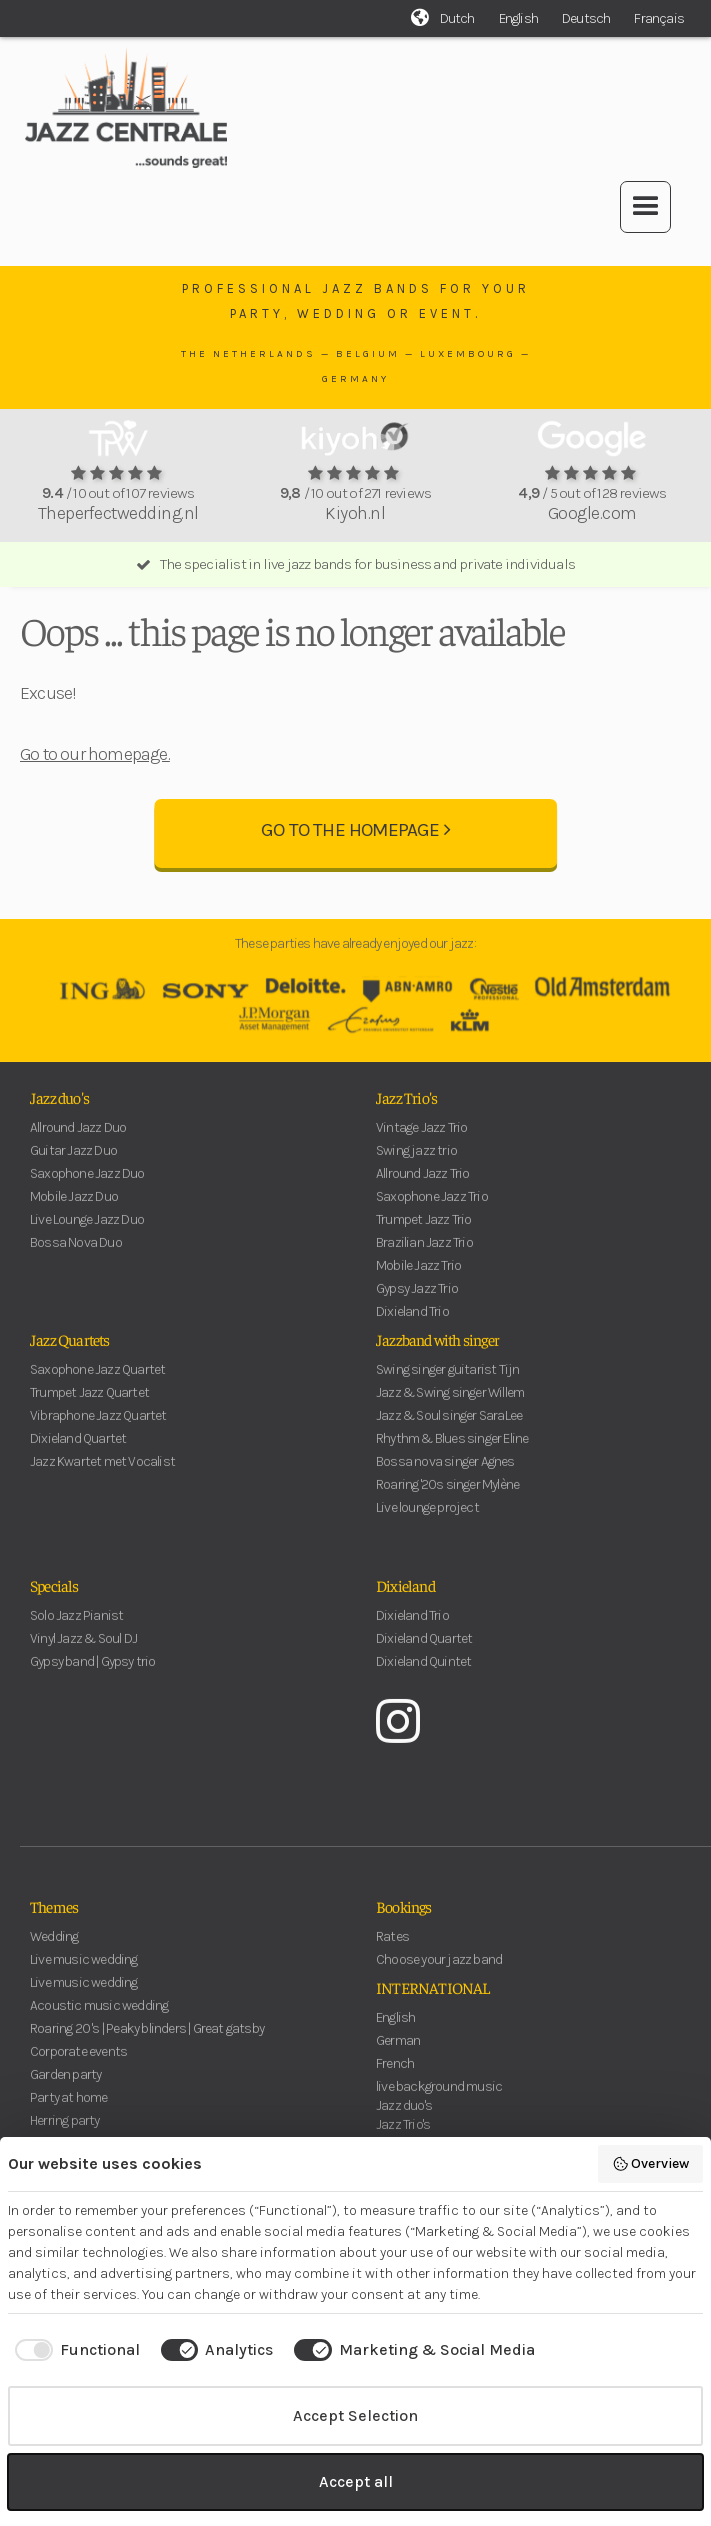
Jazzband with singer (437, 1353)
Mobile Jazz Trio (418, 1279)
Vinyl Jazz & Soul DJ (83, 1652)
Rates (392, 1950)
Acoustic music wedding (99, 2019)
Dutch (457, 18)
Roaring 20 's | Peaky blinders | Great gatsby (147, 2042)
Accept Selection (355, 2415)
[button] (645, 207)
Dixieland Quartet (78, 1452)
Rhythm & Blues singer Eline (452, 1452)
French (395, 2077)
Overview (651, 2164)
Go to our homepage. (95, 754)
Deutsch (586, 18)
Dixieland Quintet (423, 1675)
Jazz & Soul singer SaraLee (449, 1429)
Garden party (65, 2088)
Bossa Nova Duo (76, 1256)
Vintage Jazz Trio (421, 1141)
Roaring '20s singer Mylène (447, 1498)
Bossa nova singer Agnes (445, 1475)
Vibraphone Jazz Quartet (98, 1429)
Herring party (65, 2134)
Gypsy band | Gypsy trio (93, 1675)
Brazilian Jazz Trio (424, 1256)
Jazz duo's (59, 1111)
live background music (439, 2100)
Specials (54, 1599)
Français (659, 18)
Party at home (69, 2111)
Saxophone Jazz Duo (87, 1187)
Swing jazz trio (416, 1164)
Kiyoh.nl (355, 513)
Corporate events (78, 2065)
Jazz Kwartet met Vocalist (102, 1475)
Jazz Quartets (70, 1353)
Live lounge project (427, 1521)
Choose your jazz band (439, 1973)
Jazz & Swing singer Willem (450, 1406)
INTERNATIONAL (433, 2001)
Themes (54, 1920)
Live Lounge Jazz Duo (87, 1233)
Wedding (54, 1950)
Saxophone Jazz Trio (432, 1210)
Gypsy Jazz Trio (417, 1302)
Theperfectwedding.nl (118, 513)
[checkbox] (74, 2350)
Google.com (592, 513)
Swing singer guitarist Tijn (447, 1383)
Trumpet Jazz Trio (423, 1233)
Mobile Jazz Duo (74, 1210)
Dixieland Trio (412, 1325)
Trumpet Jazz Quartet (89, 1406)
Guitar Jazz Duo (73, 1164)
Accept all (356, 2481)
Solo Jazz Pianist (76, 1629)
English (518, 18)
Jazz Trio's (406, 1111)
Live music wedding (84, 1973)
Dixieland (405, 1599)
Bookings (404, 1920)
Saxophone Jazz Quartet (97, 1383)
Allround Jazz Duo (78, 1141)
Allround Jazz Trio (423, 1187)
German (398, 2054)
